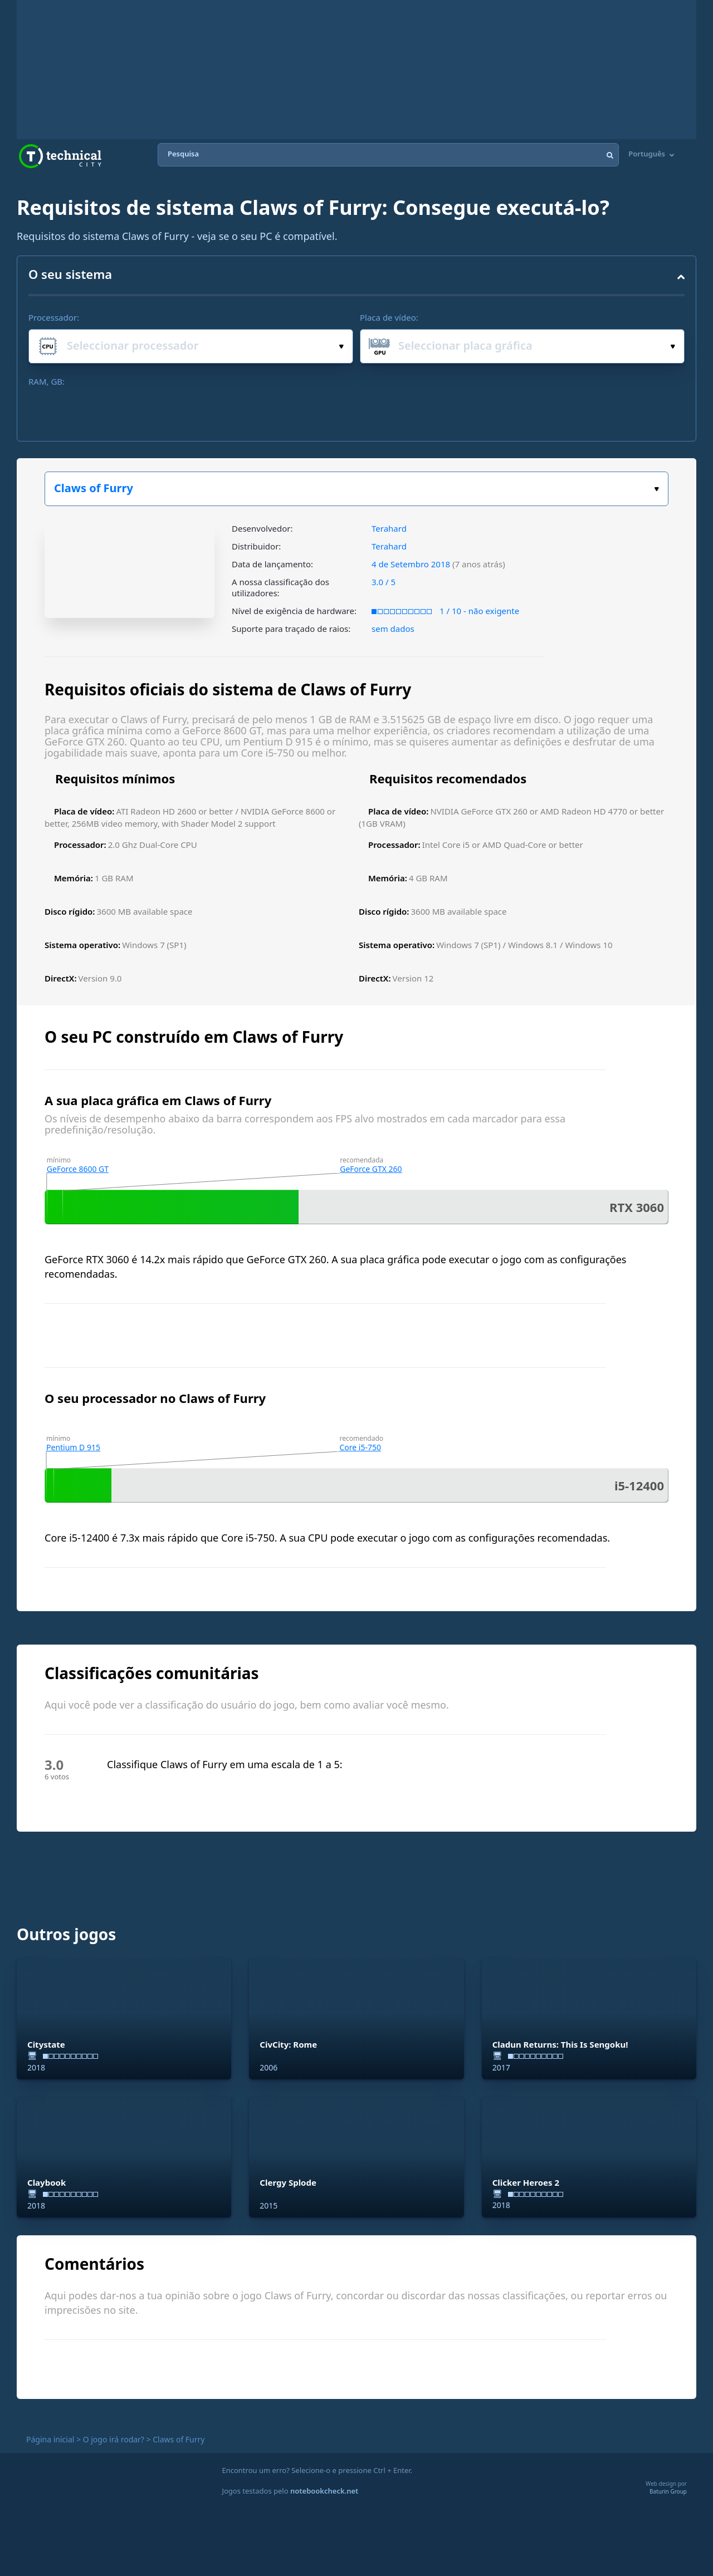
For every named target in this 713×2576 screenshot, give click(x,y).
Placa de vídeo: (389, 317)
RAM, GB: (46, 381)
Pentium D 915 (73, 1447)
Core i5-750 (360, 1447)
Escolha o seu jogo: (656, 489)
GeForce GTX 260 (371, 1169)
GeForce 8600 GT (78, 1169)
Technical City (60, 156)
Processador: (53, 317)
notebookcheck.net (324, 2491)
